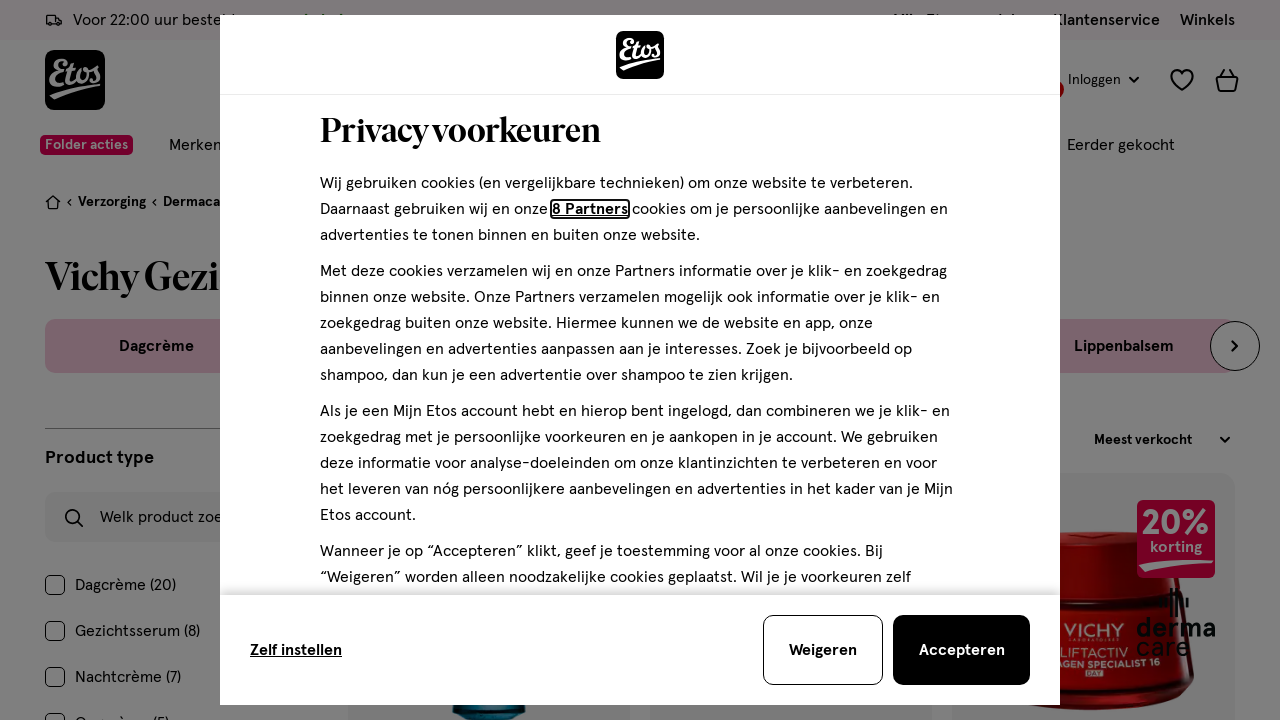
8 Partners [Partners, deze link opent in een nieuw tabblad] (590, 209)
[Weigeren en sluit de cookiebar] (823, 650)
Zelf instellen (296, 650)
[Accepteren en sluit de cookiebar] (961, 650)
